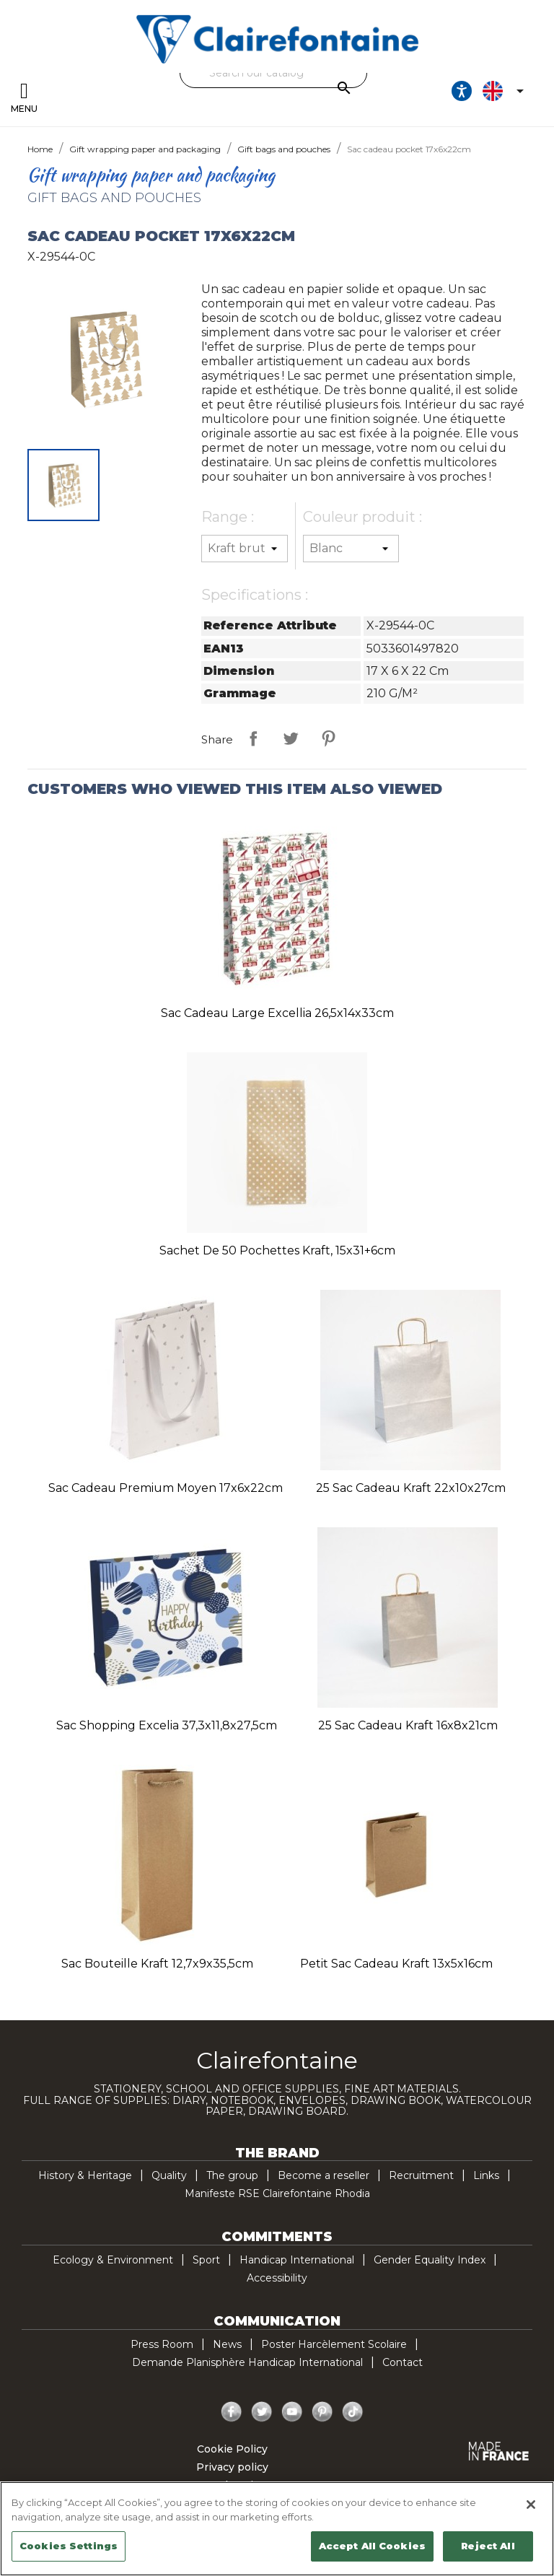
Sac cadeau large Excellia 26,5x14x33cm (277, 1013)
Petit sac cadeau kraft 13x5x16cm (396, 1963)
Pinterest (328, 738)
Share (253, 738)
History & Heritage (85, 2175)
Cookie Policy (232, 2448)
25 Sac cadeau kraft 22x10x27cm (411, 1488)
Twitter (261, 2412)
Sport (206, 2259)
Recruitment (421, 2175)
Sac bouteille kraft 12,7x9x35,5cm (157, 1963)
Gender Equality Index (429, 2259)
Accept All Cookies (372, 2545)
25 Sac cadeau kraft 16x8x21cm (408, 1725)
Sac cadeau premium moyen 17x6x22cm (165, 1488)
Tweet (290, 738)
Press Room (162, 2344)
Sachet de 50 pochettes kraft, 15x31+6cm (277, 1250)
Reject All (487, 2545)
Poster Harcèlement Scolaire (334, 2344)
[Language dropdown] (506, 91)
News (227, 2344)
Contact (402, 2362)
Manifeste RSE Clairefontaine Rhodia (277, 2193)
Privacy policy (232, 2467)
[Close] (531, 2504)
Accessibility (277, 2277)
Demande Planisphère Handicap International (247, 2362)
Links (486, 2175)
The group (232, 2175)
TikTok (352, 2412)
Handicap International (296, 2259)
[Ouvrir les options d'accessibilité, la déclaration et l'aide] (462, 91)
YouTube (292, 2412)
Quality (169, 2175)
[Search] (273, 73)
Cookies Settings (68, 2545)
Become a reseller (323, 2175)
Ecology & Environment (113, 2259)
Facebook (231, 2412)
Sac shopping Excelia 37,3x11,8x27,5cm (166, 1725)
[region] (277, 2528)
